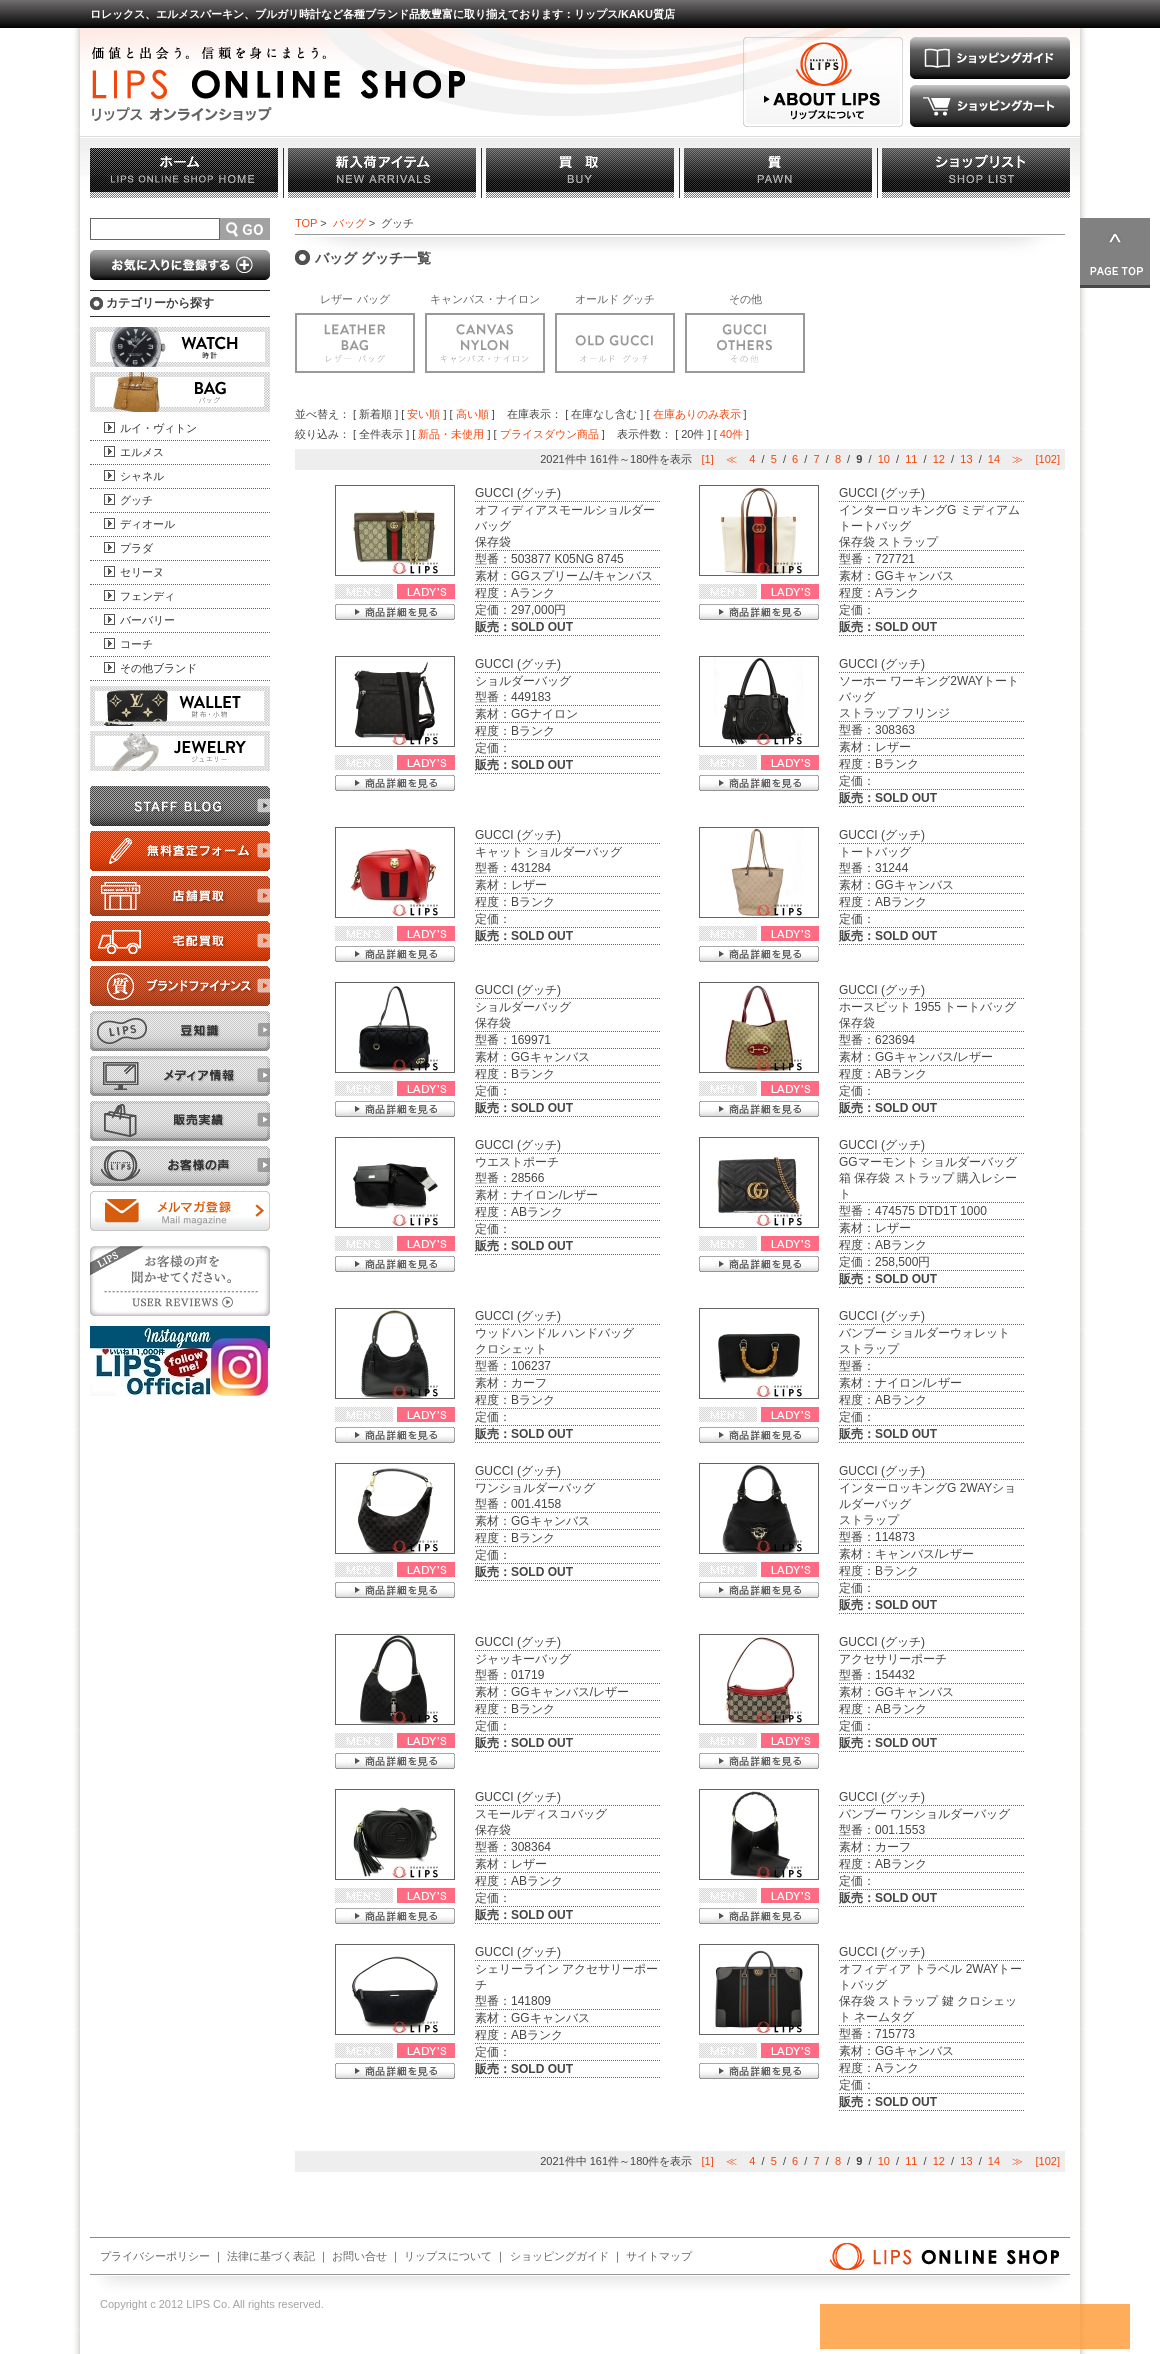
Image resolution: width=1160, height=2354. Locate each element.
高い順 (472, 414)
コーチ (136, 644)
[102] (1048, 459)
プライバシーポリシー (155, 2256)
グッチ (136, 500)
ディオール (147, 524)
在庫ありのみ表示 (697, 414)
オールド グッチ (615, 299)
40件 (731, 434)
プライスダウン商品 (549, 434)
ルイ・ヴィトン (158, 428)
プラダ (136, 548)
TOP (306, 223)
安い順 (423, 414)
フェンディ (147, 596)
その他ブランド (158, 668)
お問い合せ (359, 2256)
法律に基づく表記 (271, 2256)
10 (884, 459)
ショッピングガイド (559, 2256)
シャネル (142, 476)
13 (966, 459)
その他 (745, 299)
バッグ (349, 223)
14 (994, 459)
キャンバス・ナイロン (485, 299)
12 (939, 459)
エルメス (142, 452)
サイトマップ (659, 2256)
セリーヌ (142, 572)
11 (911, 459)
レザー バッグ (354, 299)
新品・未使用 (451, 434)
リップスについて (448, 2256)
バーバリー (147, 620)
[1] (708, 459)
